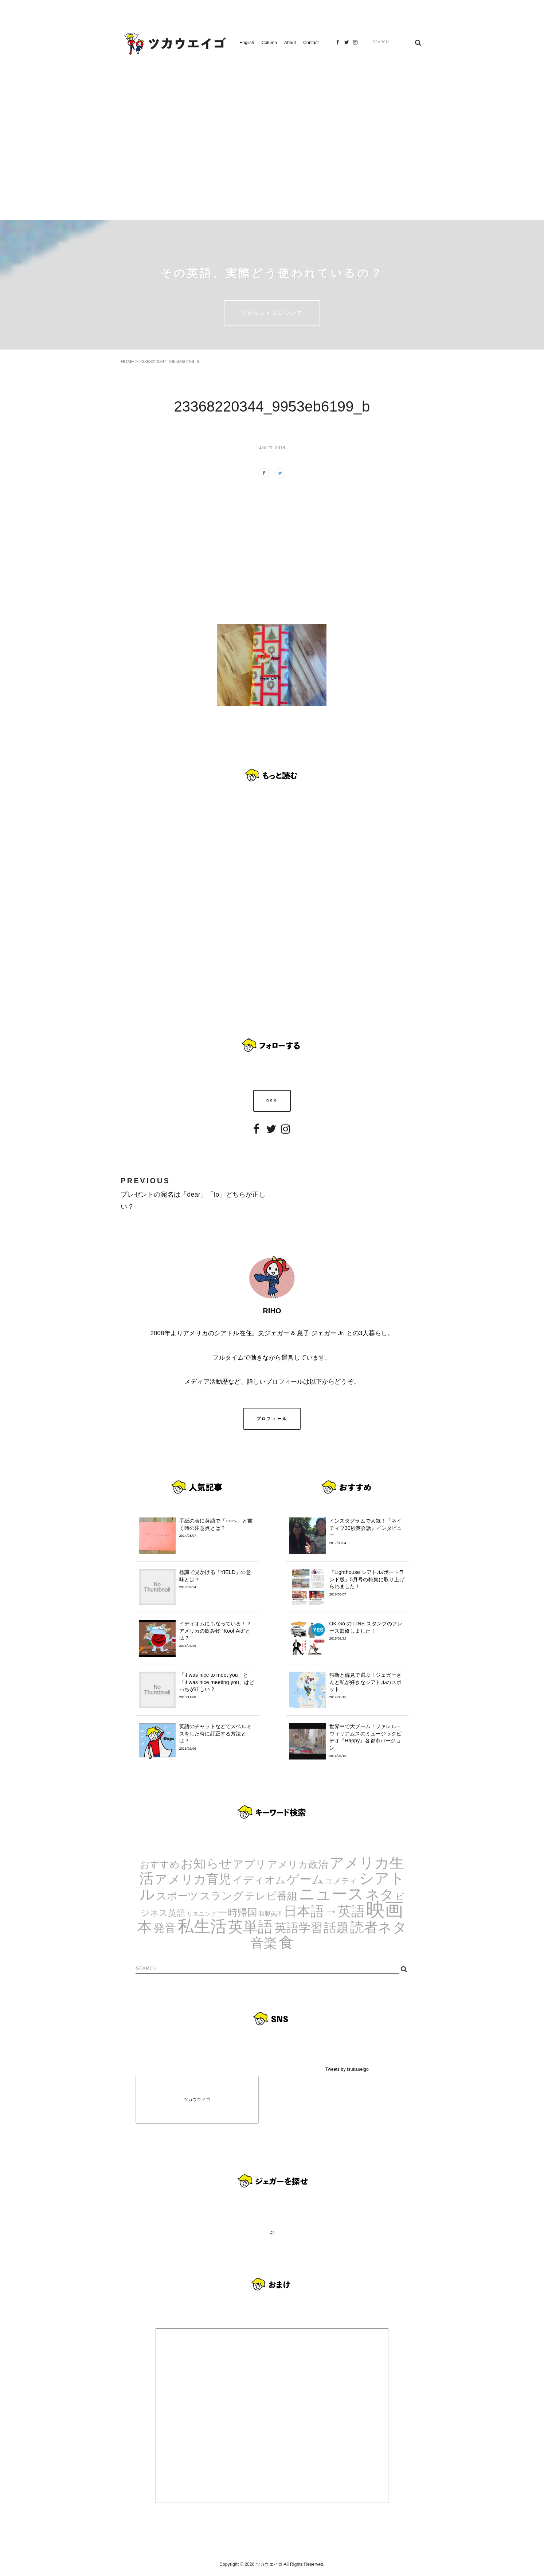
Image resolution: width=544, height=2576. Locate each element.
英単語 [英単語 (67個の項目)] (250, 1926)
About (290, 42)
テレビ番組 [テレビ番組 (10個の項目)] (271, 1896)
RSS (272, 1100)
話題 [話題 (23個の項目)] (336, 1927)
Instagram (355, 44)
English (246, 42)
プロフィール (272, 1418)
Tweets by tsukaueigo (347, 2069)
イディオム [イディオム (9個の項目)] (259, 1880)
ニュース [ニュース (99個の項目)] (331, 1894)
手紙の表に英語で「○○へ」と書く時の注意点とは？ (217, 1528)
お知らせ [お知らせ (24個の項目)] (206, 1863)
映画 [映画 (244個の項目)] (384, 1909)
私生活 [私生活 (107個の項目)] (202, 1926)
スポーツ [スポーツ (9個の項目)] (177, 1896)
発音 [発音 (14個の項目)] (164, 1928)
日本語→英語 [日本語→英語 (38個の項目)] (324, 1911)
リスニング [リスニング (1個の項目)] (201, 1914)
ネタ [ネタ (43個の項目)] (379, 1894)
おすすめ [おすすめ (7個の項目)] (160, 1864)
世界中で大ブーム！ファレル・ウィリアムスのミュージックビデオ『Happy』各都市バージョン (367, 1740)
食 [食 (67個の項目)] (286, 1942)
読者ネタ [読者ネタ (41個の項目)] (378, 1927)
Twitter (346, 44)
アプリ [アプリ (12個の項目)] (249, 1864)
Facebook (338, 44)
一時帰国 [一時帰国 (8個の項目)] (238, 1912)
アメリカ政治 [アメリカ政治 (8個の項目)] (297, 1864)
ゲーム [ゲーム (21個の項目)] (305, 1879)
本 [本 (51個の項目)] (144, 1927)
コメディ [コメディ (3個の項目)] (341, 1881)
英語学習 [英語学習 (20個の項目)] (298, 1927)
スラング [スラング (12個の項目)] (222, 1896)
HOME (127, 361)
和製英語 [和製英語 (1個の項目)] (270, 1914)
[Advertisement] (272, 134)
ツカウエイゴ (197, 2099)
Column (269, 42)
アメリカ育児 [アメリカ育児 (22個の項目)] (193, 1879)
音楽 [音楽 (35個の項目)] (263, 1943)
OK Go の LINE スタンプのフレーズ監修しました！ (367, 1631)
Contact (311, 42)
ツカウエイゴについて (272, 313)
